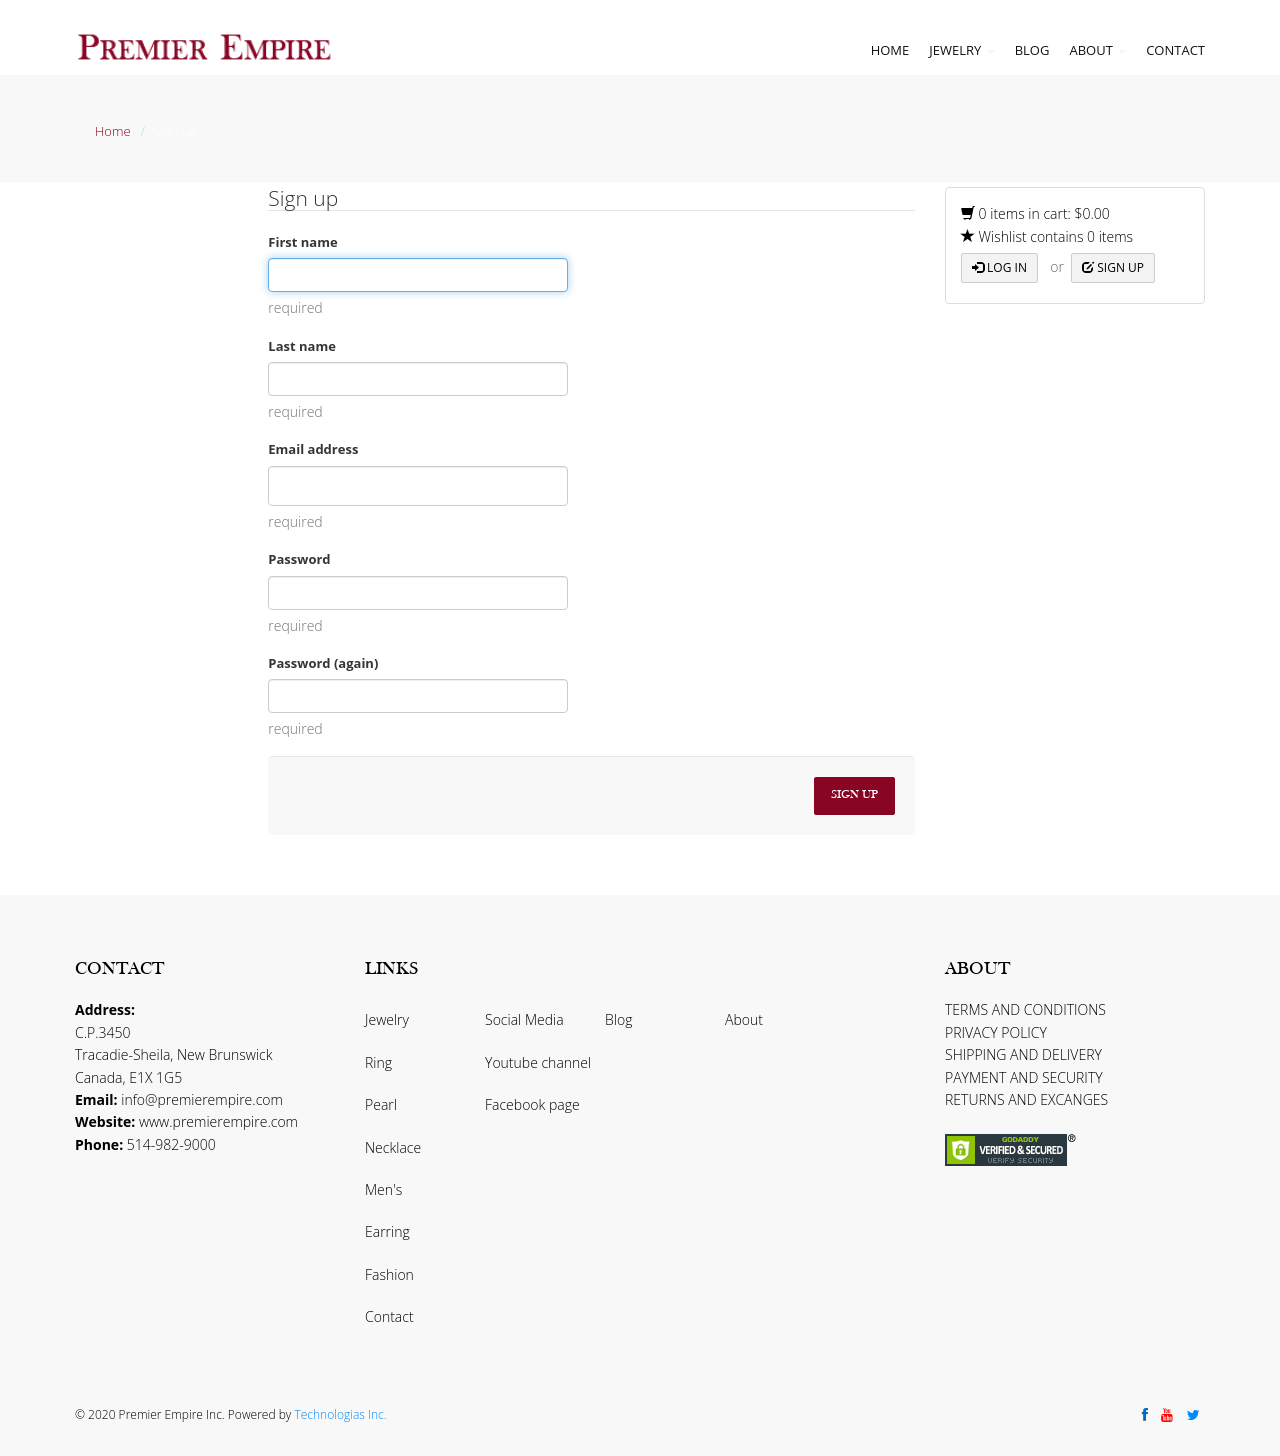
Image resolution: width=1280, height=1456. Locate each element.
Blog (1032, 50)
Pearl (381, 1104)
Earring (387, 1231)
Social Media (524, 1019)
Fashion (389, 1274)
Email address (313, 449)
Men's (383, 1189)
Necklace (393, 1147)
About (1097, 50)
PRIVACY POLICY (996, 1032)
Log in (999, 267)
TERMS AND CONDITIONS (1025, 1009)
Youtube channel (538, 1062)
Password (299, 559)
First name (302, 242)
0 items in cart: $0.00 (1035, 213)
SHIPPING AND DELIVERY (1023, 1054)
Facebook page (532, 1104)
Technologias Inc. (340, 1414)
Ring (378, 1062)
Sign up (1113, 267)
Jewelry (961, 50)
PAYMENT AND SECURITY (1024, 1077)
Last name (302, 346)
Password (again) (323, 663)
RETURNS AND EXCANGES (1026, 1099)
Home (890, 50)
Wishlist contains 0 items (1047, 236)
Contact (1175, 50)
